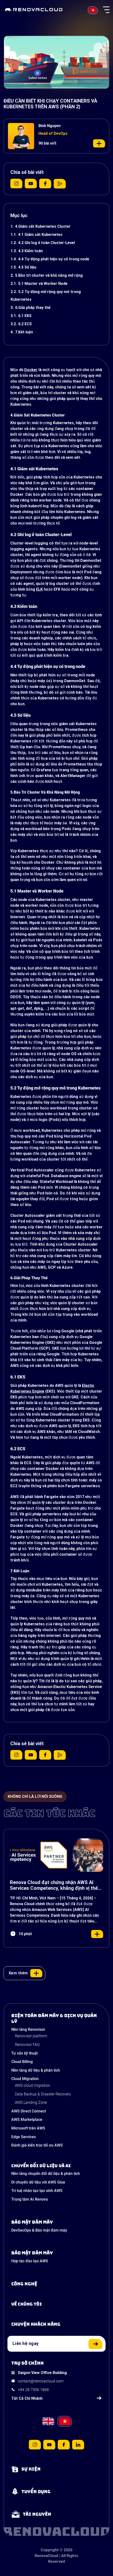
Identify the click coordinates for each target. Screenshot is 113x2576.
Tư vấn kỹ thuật (24, 2053)
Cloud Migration (25, 2078)
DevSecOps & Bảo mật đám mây (39, 2230)
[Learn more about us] (56, 2304)
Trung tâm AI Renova (29, 2199)
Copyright (50, 2550)
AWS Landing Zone (31, 2102)
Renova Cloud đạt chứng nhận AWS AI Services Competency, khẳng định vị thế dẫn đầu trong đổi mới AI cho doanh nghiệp (54, 1885)
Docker (31, 369)
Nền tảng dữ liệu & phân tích (35, 2070)
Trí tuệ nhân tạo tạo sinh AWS (37, 2190)
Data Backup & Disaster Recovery (43, 2094)
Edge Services (23, 2137)
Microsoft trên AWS (28, 2128)
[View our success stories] (56, 2324)
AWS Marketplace (26, 2119)
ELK (39, 589)
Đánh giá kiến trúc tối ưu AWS (37, 2145)
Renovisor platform (31, 2036)
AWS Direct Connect (28, 2111)
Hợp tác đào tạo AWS (29, 2261)
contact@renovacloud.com (40, 2381)
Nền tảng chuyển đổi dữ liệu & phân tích (45, 2173)
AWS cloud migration (32, 2085)
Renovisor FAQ (27, 2044)
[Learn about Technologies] (56, 2284)
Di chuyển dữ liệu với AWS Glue (38, 2182)
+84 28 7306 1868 (33, 2389)
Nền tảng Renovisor (28, 2029)
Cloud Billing (22, 2061)
